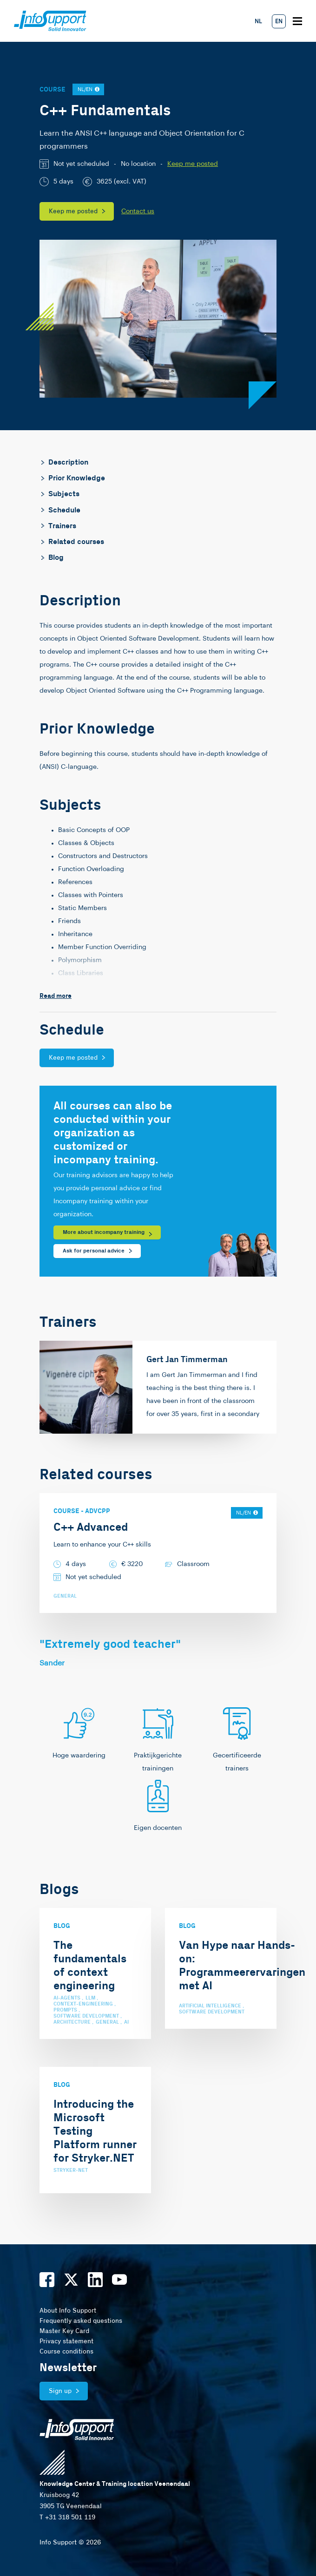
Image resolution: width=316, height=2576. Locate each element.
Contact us (137, 211)
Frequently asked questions (81, 2321)
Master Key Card (64, 2331)
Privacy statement (66, 2341)
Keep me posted (192, 164)
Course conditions (66, 2351)
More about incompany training (104, 1232)
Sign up (60, 2391)
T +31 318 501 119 (67, 2517)
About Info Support (68, 2310)
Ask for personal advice (94, 1250)
